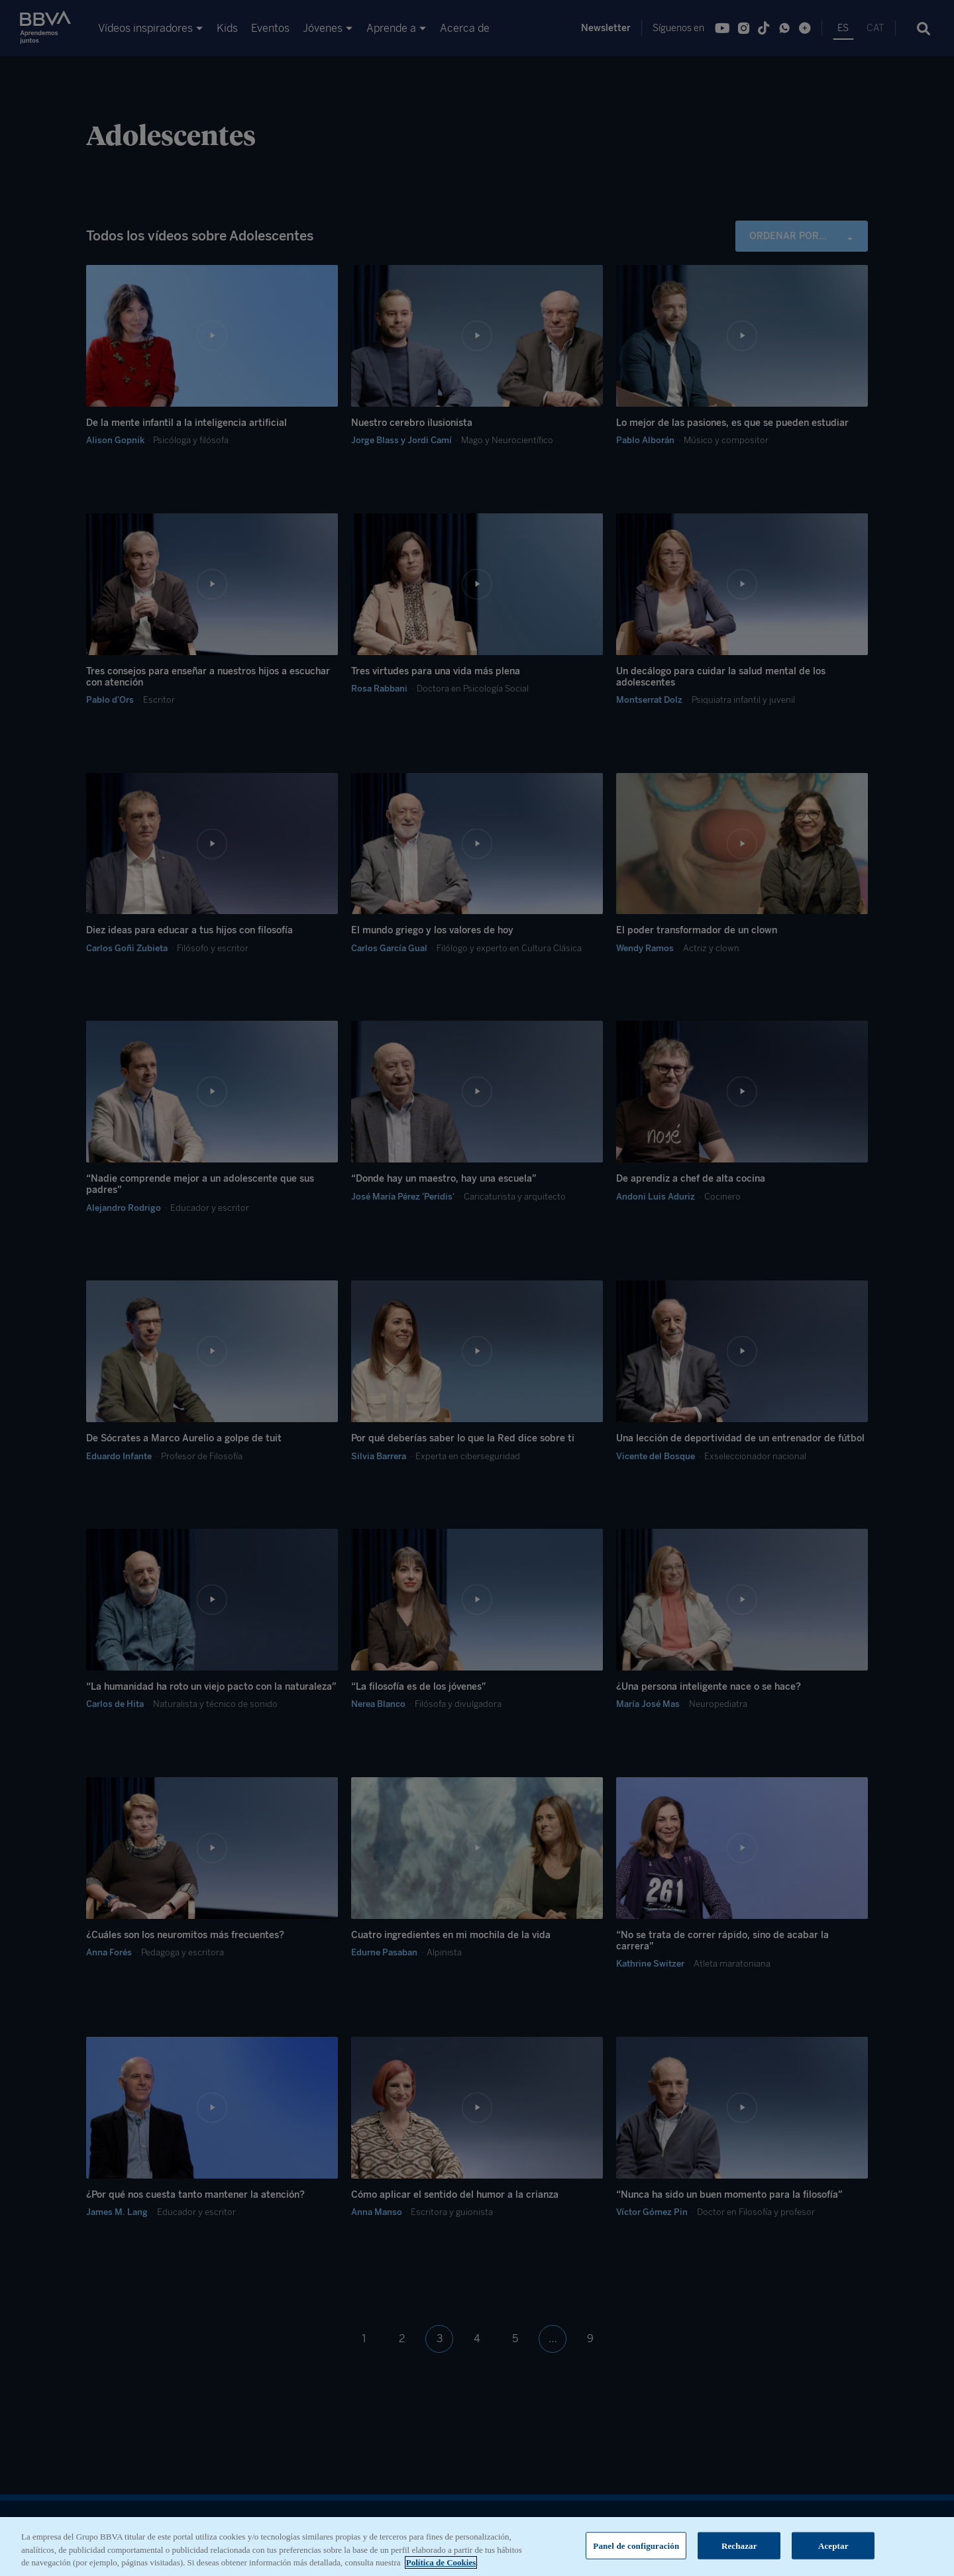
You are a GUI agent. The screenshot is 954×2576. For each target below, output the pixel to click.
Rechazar (739, 2556)
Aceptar (833, 2556)
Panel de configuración (636, 2556)
